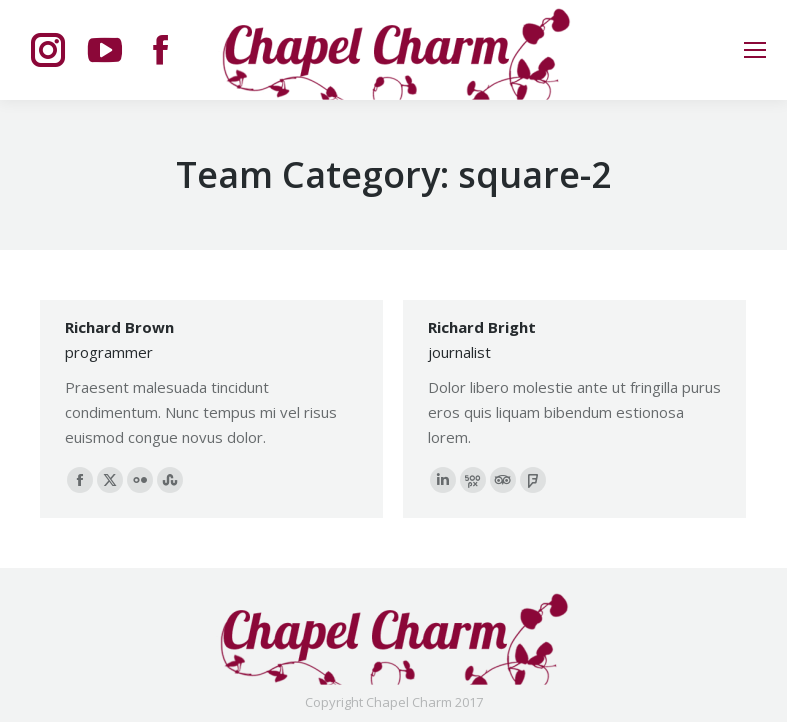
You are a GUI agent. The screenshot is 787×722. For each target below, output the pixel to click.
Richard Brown (119, 327)
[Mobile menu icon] (755, 50)
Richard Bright (482, 327)
